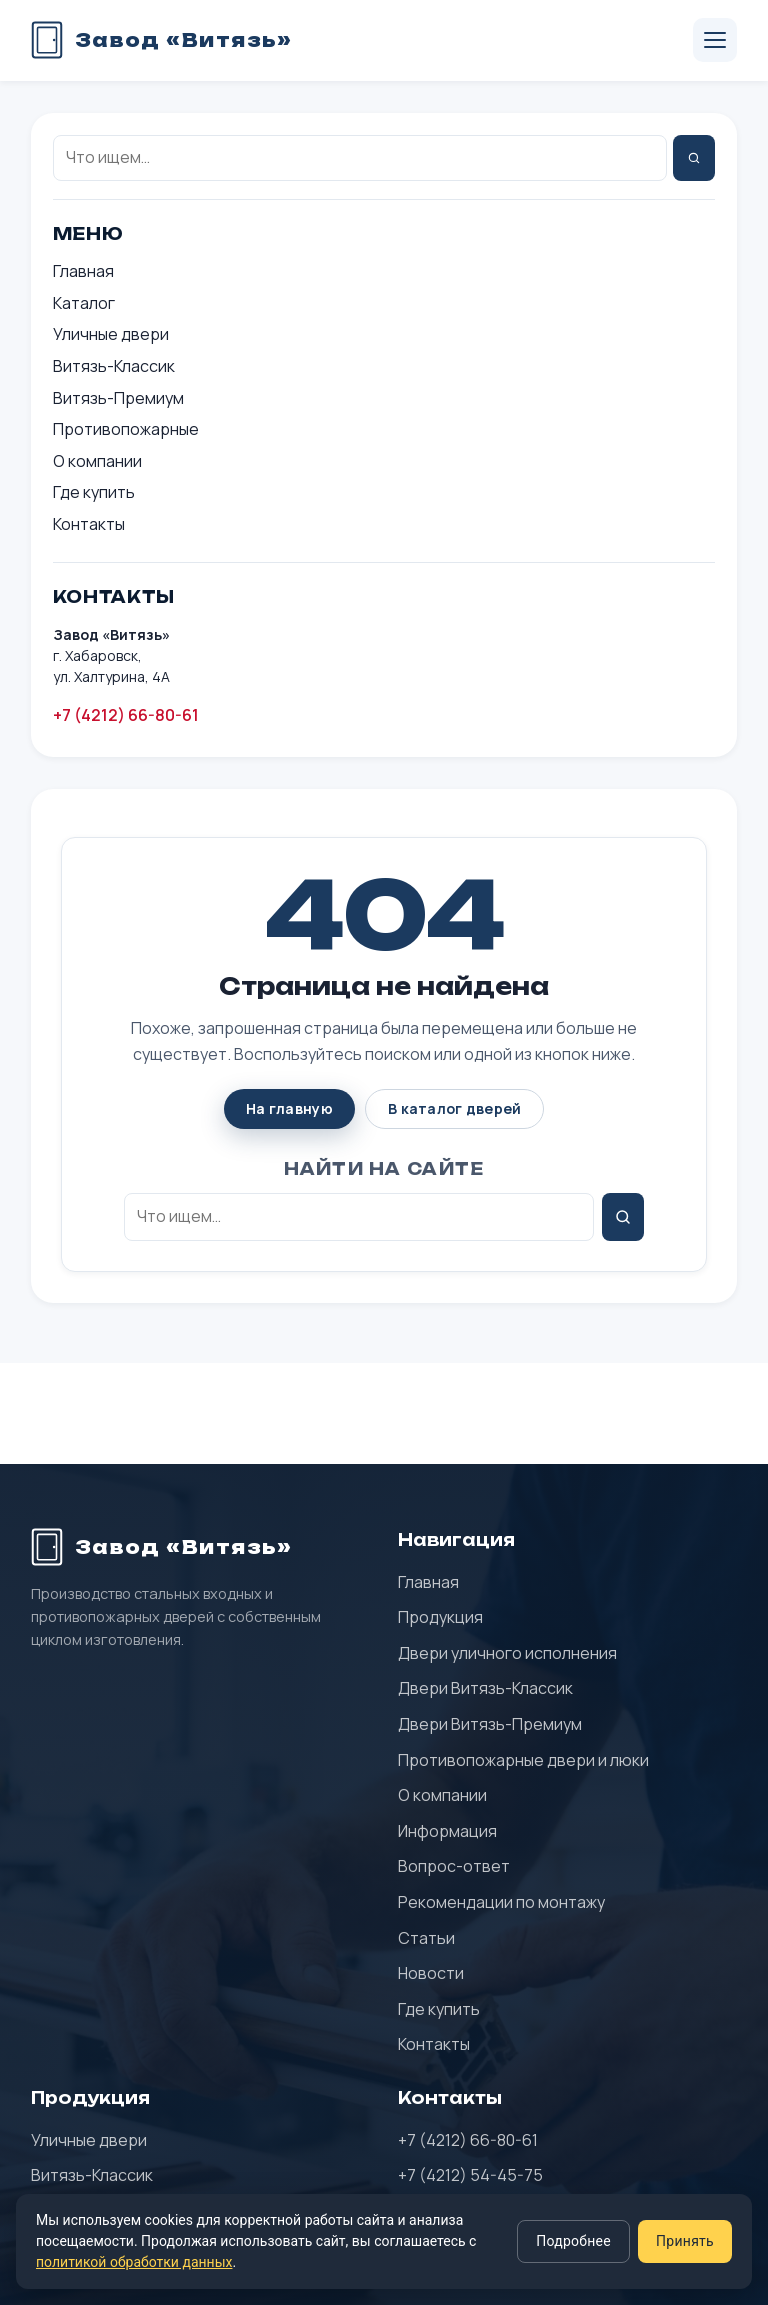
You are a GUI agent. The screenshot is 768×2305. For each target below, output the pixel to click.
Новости (431, 1973)
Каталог (84, 303)
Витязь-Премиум (118, 398)
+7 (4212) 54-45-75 (470, 2175)
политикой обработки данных (134, 2262)
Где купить (94, 492)
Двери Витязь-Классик (485, 1688)
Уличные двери (111, 334)
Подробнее (573, 2241)
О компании (97, 461)
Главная (83, 271)
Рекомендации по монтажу (501, 1902)
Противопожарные (126, 429)
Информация (447, 1831)
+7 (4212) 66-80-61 (126, 715)
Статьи (426, 1938)
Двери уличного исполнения (507, 1653)
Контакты (89, 524)
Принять (685, 2241)
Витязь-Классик (114, 366)
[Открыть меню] (715, 40)
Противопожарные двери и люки (523, 1760)
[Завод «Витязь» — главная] (162, 40)
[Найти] (694, 158)
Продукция (440, 1617)
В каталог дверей (454, 1108)
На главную (289, 1108)
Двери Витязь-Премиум (490, 1724)
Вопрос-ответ (454, 1866)
